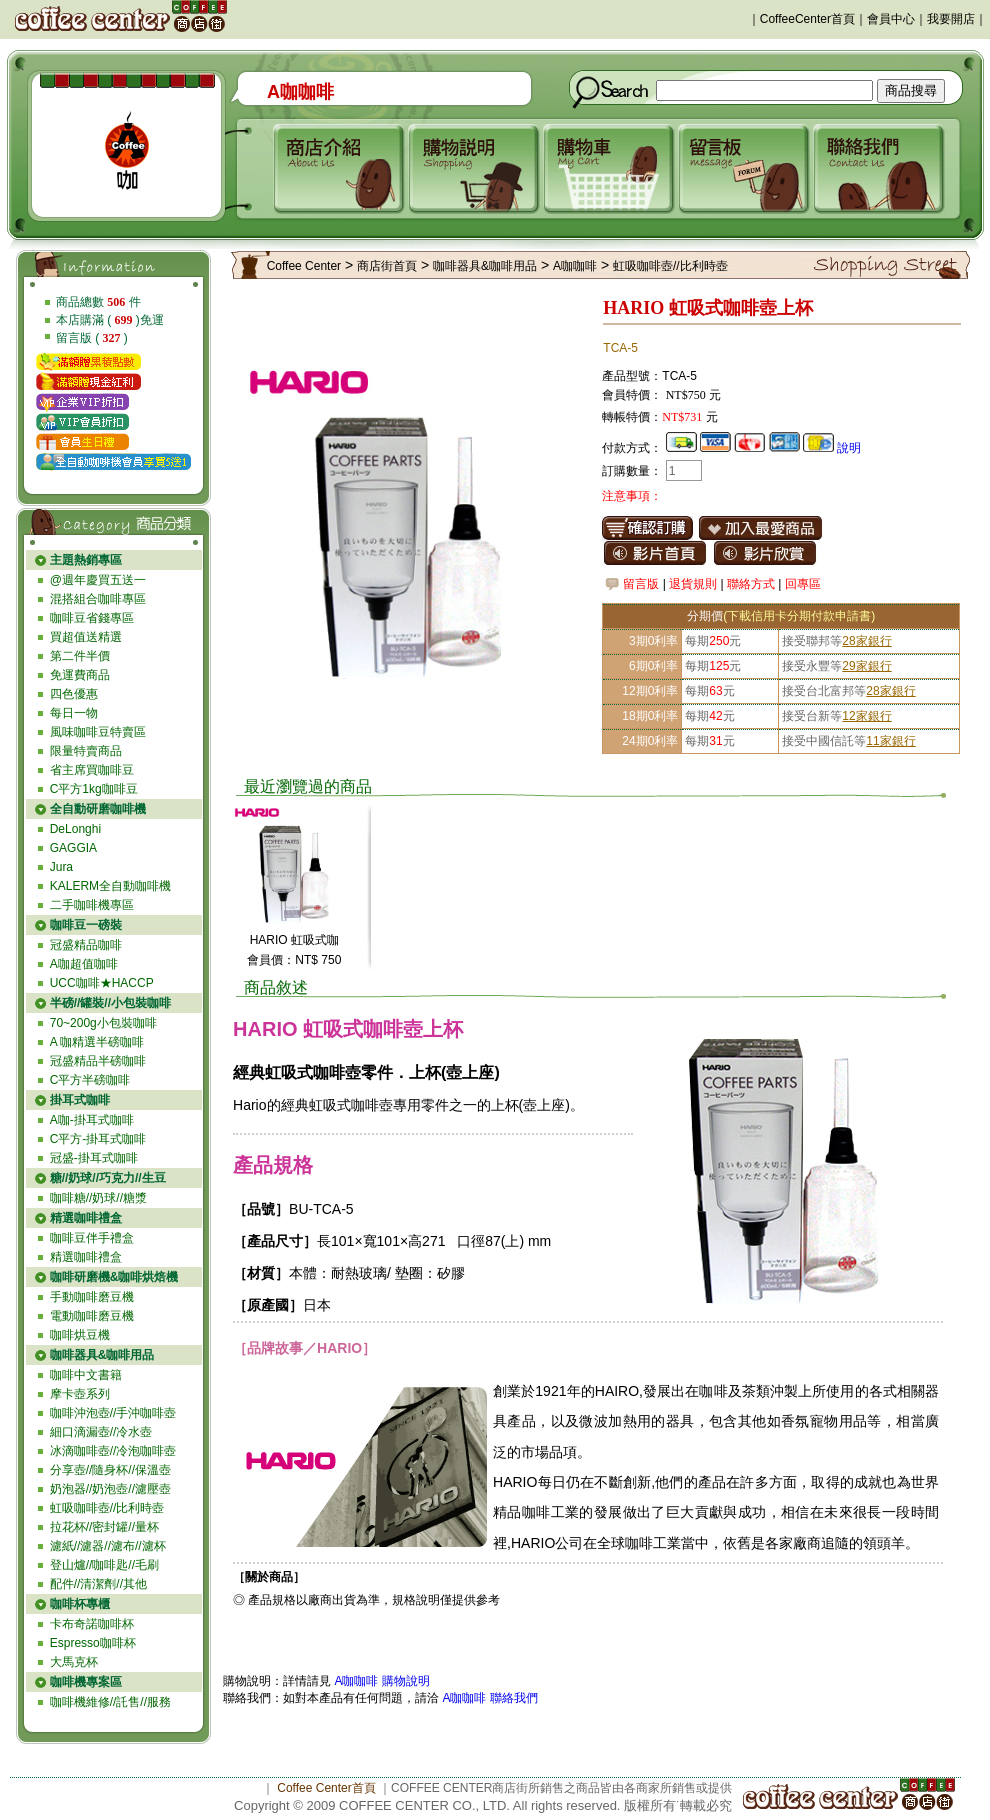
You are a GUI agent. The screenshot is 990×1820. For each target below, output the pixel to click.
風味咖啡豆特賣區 (98, 732)
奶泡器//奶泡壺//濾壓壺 (110, 1489)
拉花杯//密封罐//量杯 (104, 1527)
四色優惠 (74, 694)
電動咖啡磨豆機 (92, 1316)
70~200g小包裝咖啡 (103, 1023)
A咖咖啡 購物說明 (381, 1681)
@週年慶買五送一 (98, 580)
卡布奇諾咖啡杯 (92, 1624)
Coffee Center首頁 (326, 1788)
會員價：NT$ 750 (294, 960)
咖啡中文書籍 (86, 1375)
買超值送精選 (86, 637)
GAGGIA (73, 848)
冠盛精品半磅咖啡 (98, 1061)
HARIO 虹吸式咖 (294, 940)
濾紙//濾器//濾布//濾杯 (108, 1546)
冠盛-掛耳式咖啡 (94, 1158)
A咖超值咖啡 (84, 964)
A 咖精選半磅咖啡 (97, 1042)
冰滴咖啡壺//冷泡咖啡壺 (113, 1451)
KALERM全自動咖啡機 (110, 886)
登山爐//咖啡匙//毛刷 (104, 1565)
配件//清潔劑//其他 (98, 1584)
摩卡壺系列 (80, 1394)
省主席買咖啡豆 (92, 770)
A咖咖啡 (575, 266)
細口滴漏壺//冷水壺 (101, 1432)
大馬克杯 (74, 1662)
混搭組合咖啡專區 (98, 599)
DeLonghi (75, 829)
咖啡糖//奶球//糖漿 (98, 1198)
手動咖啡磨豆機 (92, 1297)
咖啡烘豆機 (80, 1335)
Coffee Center (304, 266)
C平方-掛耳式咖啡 (98, 1139)
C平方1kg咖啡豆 (94, 789)
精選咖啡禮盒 (86, 1257)
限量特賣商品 (86, 751)
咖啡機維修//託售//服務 (110, 1702)
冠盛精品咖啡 (86, 945)
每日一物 (74, 713)
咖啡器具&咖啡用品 (485, 266)
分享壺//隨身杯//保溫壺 (110, 1470)
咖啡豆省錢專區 (92, 618)
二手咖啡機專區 (92, 905)
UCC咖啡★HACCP (102, 983)
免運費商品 (80, 675)
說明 (849, 448)
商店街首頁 (387, 266)
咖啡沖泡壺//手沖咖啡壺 (113, 1413)
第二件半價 (80, 656)
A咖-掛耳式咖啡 (92, 1120)
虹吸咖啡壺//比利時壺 (107, 1508)
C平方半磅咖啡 (90, 1080)
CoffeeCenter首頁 (807, 19)
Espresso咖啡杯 (93, 1643)
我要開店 (951, 19)
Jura (61, 867)
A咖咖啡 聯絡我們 (488, 1698)
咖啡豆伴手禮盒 (92, 1238)
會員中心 (891, 19)
